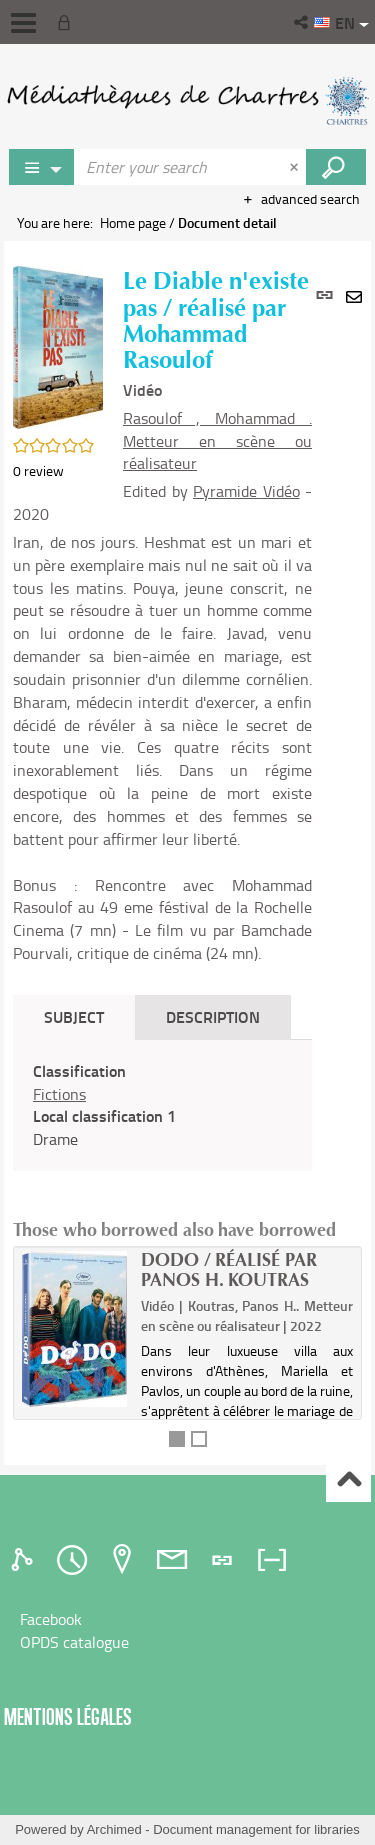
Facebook (51, 1619)
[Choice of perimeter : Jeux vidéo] (42, 167)
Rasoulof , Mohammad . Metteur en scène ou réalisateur (217, 441)
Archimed (114, 1829)
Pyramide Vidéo (246, 491)
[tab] (25, 1560)
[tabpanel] (162, 1105)
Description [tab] (213, 1016)
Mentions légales (68, 1716)
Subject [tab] (74, 1016)
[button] (302, 22)
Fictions (59, 1094)
